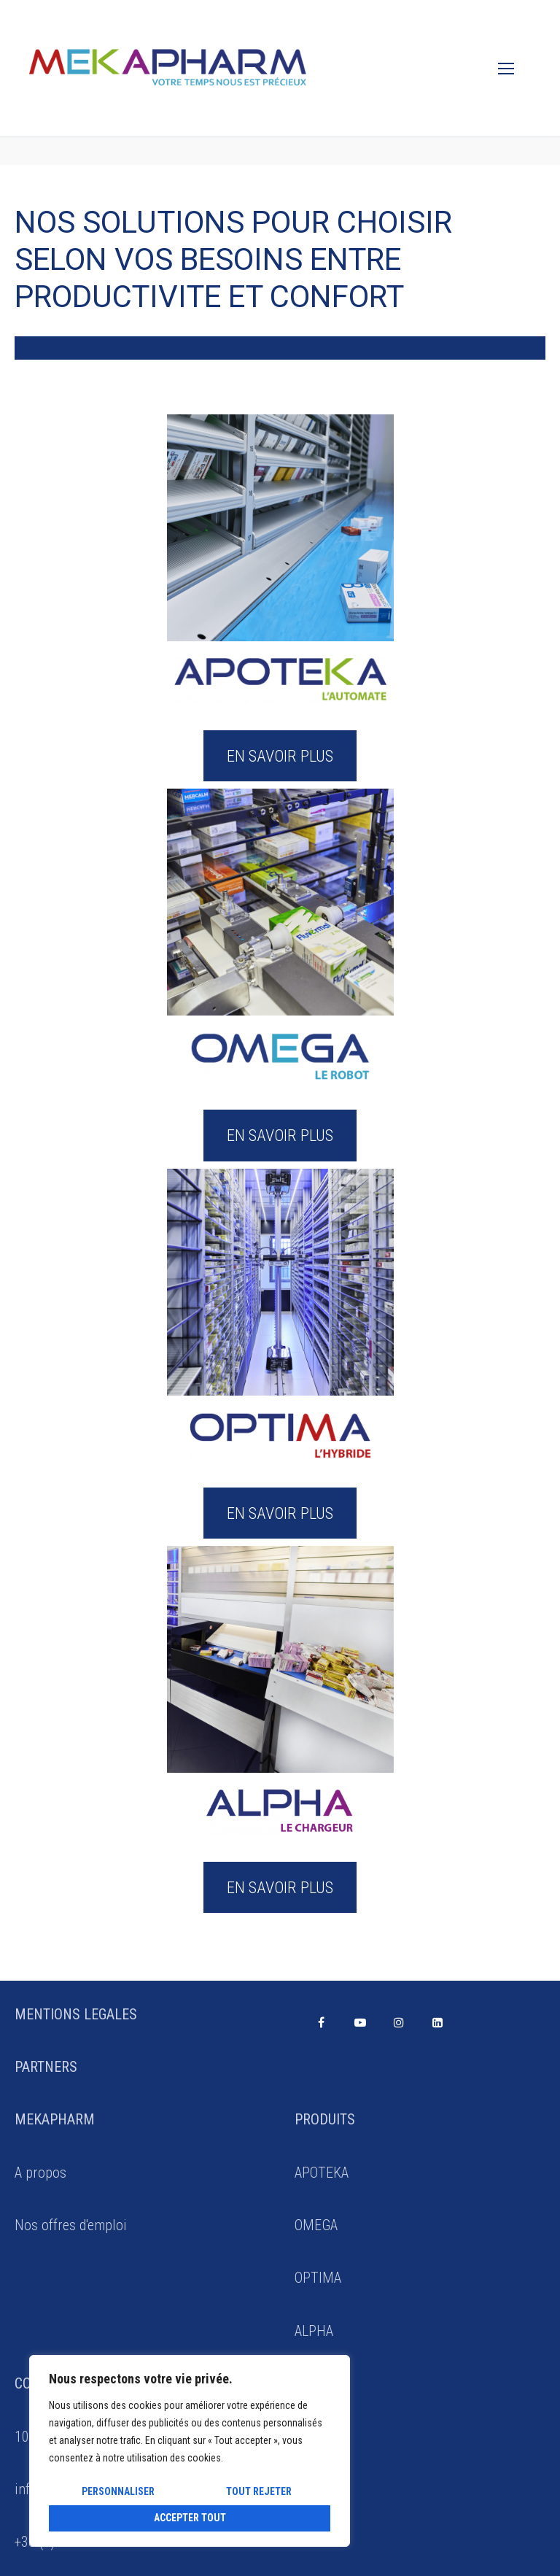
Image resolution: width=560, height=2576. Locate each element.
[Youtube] (360, 2022)
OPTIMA (318, 2277)
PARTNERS (46, 2067)
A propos (40, 2172)
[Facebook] (321, 2022)
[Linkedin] (438, 2022)
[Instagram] (398, 2022)
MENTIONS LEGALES (76, 2014)
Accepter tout (190, 2517)
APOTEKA (322, 2172)
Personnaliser (118, 2491)
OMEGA (316, 2225)
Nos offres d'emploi (71, 2225)
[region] (189, 2451)
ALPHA (314, 2331)
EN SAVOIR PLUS (280, 755)
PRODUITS (325, 2119)
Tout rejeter (259, 2491)
